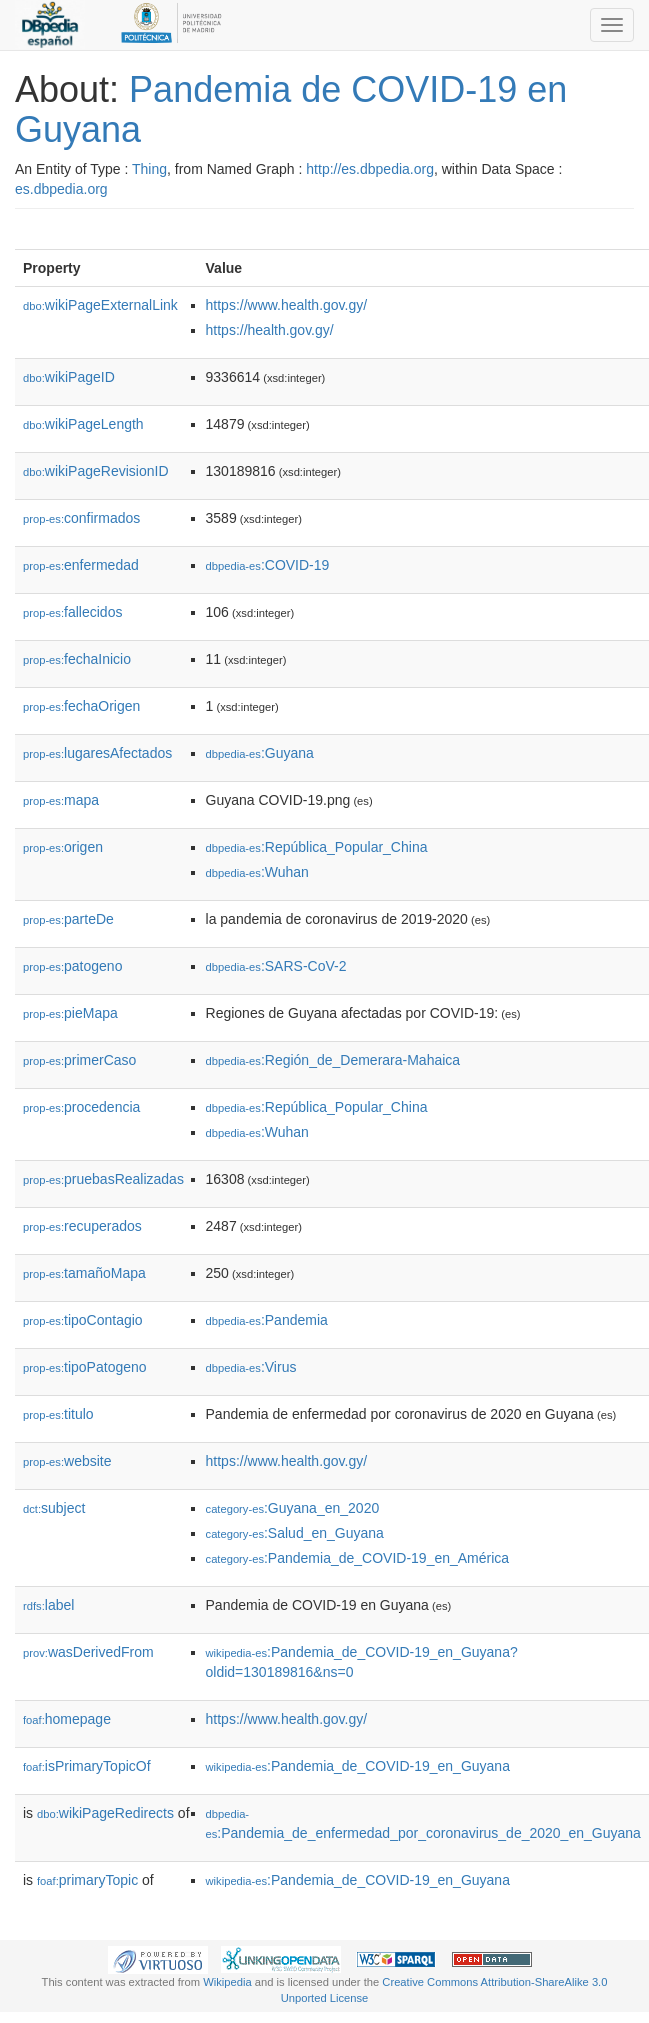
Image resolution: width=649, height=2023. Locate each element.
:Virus (251, 1367)
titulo (58, 1414)
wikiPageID (69, 377)
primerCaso (79, 1060)
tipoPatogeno (85, 1367)
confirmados (81, 518)
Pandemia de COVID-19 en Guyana (291, 109)
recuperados (82, 1226)
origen (63, 847)
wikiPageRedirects (105, 1813)
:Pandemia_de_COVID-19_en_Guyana (358, 1766)
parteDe (68, 919)
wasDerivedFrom (88, 1652)
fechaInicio (77, 659)
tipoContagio (83, 1320)
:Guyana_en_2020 (293, 1508)
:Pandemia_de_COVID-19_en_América (358, 1558)
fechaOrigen (81, 706)
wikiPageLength (83, 424)
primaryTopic (87, 1880)
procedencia (81, 1107)
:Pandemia (267, 1320)
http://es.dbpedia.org (370, 169)
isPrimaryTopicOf (87, 1766)
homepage (67, 1719)
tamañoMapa (84, 1273)
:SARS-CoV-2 (276, 966)
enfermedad (81, 565)
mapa (61, 800)
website (67, 1461)
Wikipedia (227, 1982)
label (48, 1605)
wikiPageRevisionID (96, 471)
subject (54, 1508)
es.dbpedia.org (61, 189)
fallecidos (72, 612)
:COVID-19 (268, 565)
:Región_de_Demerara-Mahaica (333, 1060)
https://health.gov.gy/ (270, 330)
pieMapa (70, 1013)
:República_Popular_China (317, 847)
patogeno (72, 966)
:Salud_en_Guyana (295, 1533)
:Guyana (260, 753)
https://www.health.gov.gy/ (287, 305)
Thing (149, 169)
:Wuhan (257, 872)
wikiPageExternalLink (100, 305)
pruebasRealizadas (103, 1179)
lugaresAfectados (97, 753)
